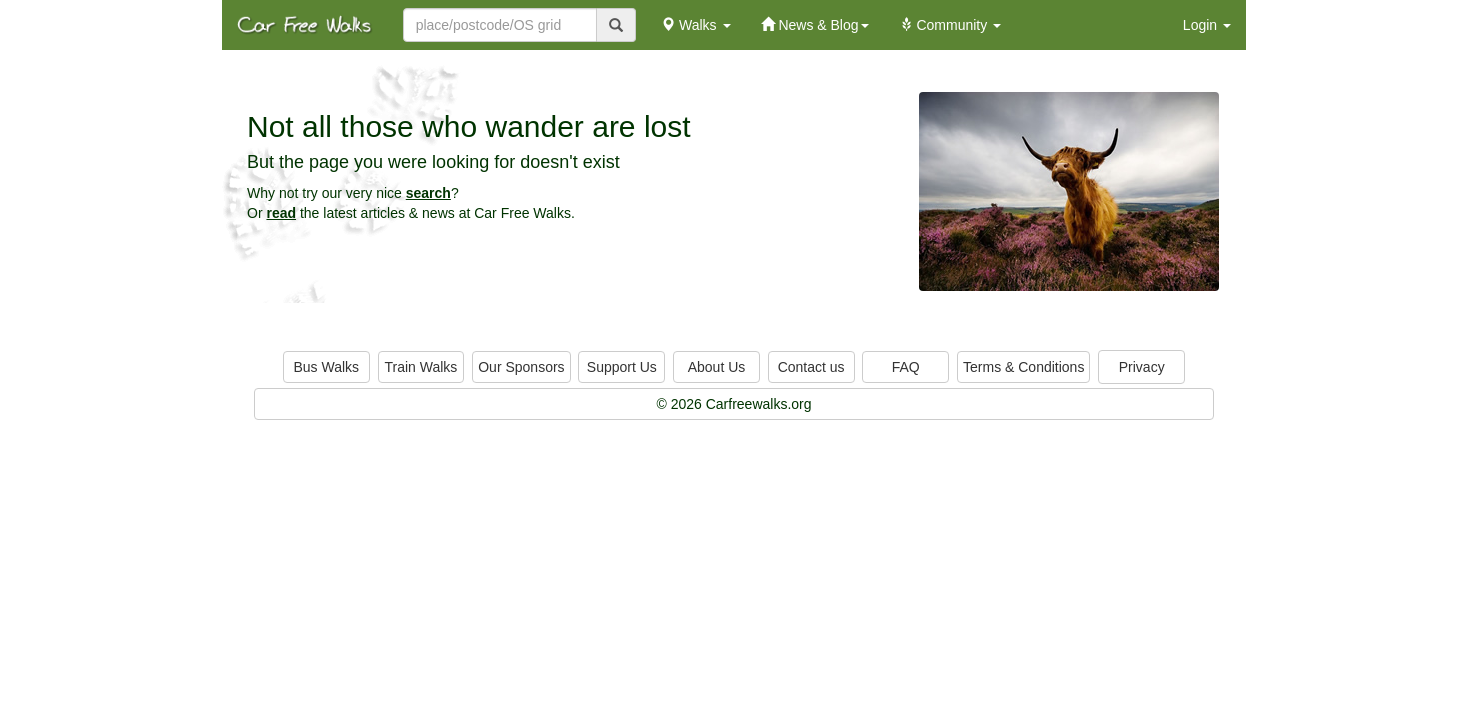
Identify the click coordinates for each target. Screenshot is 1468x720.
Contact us (811, 367)
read (281, 213)
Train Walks (421, 367)
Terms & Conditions (1023, 367)
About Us (717, 367)
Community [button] (950, 25)
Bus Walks (326, 367)
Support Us (622, 367)
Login (1207, 25)
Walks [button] (695, 25)
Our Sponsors (521, 367)
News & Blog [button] (815, 25)
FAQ (906, 367)
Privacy (1142, 367)
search (428, 193)
